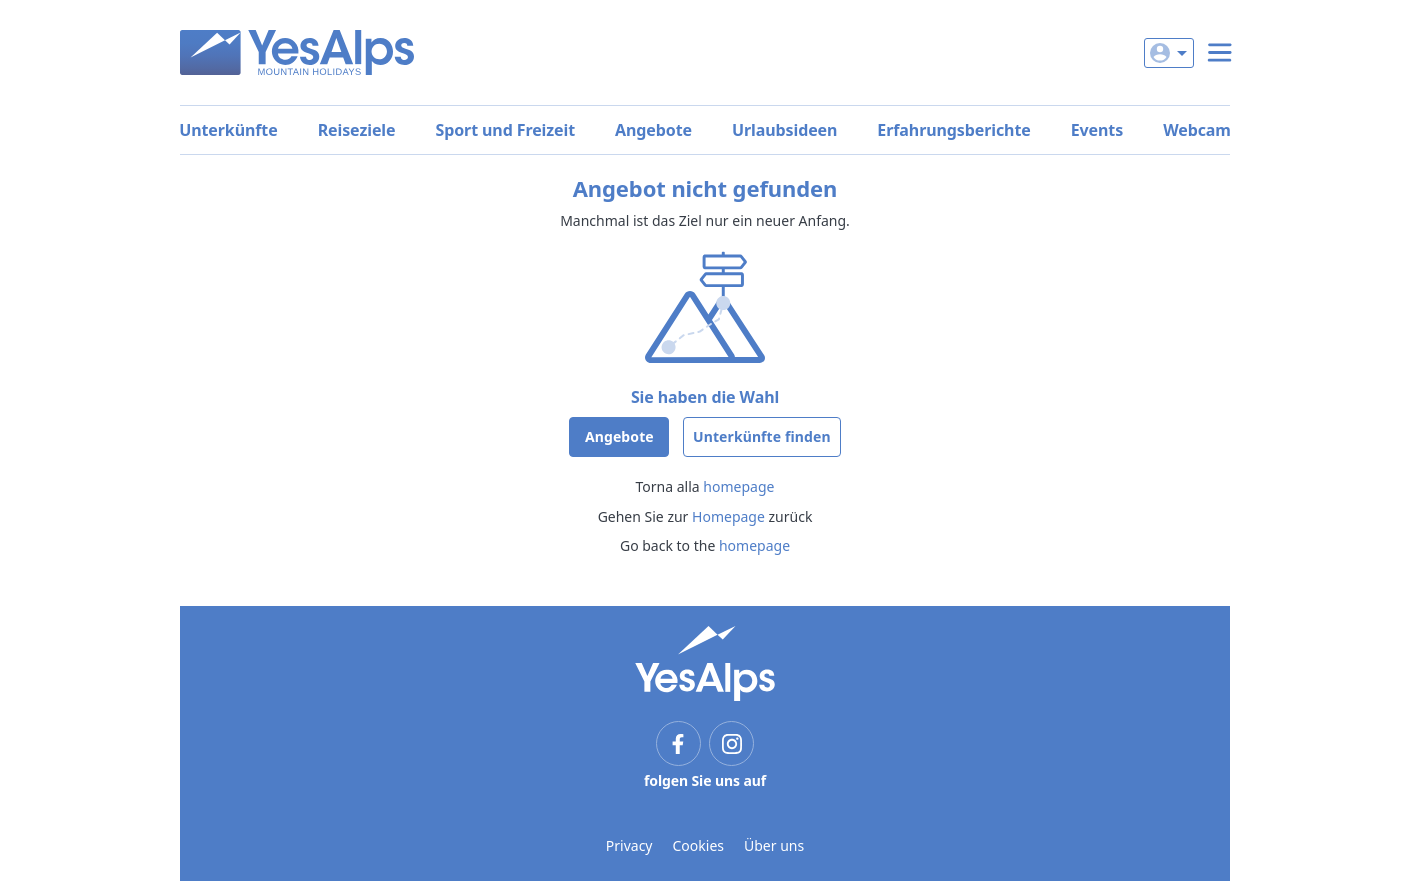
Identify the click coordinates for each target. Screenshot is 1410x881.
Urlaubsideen (784, 130)
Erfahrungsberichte (953, 130)
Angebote (653, 130)
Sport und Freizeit (505, 130)
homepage (738, 486)
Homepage (728, 516)
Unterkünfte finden (762, 436)
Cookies (698, 845)
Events (1097, 130)
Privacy (629, 845)
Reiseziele (357, 130)
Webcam (1197, 130)
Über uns (774, 845)
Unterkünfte (228, 130)
